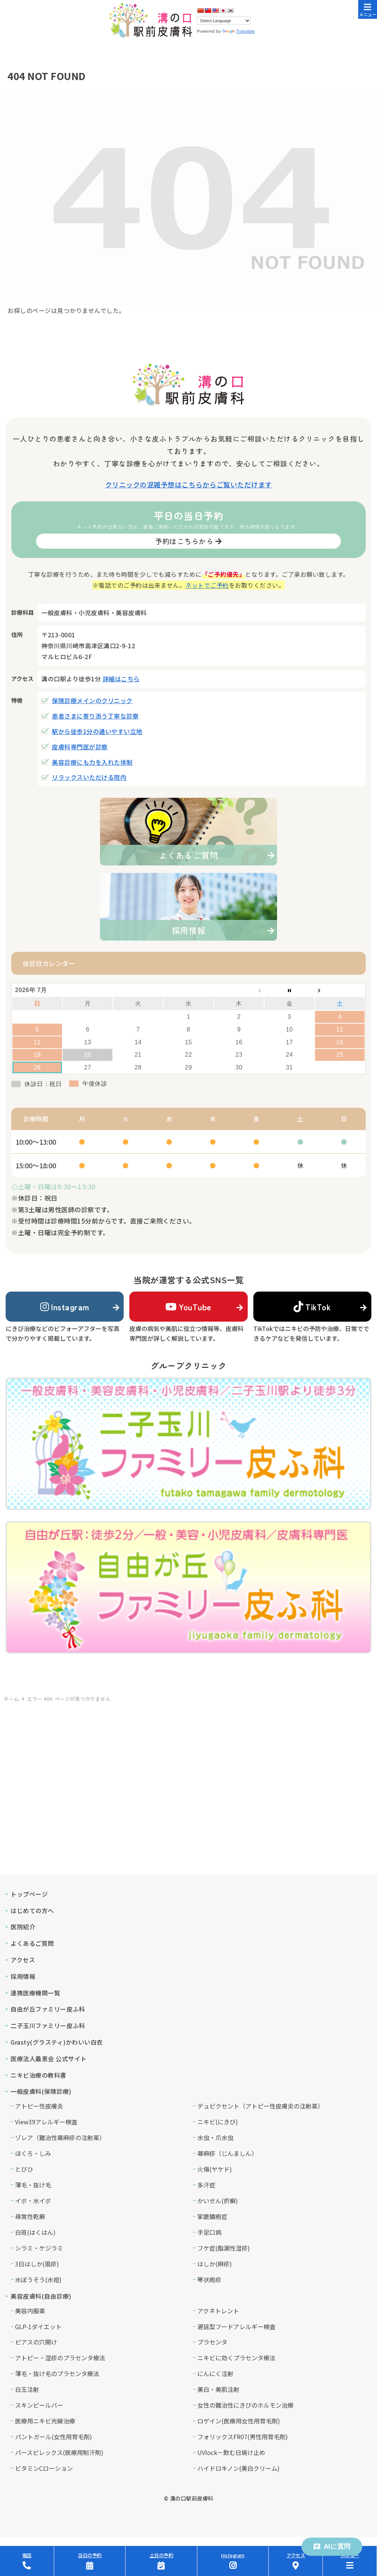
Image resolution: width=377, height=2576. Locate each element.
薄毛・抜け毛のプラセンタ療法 (57, 2373)
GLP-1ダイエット (38, 2326)
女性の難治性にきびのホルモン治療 (245, 2405)
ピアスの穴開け (36, 2341)
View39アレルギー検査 (46, 2121)
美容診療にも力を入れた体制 (92, 762)
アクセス (23, 1959)
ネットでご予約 (207, 585)
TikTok (312, 1307)
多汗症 (206, 2184)
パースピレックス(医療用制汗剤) (59, 2452)
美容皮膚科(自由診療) (41, 2296)
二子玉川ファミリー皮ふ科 (48, 2025)
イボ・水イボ (33, 2200)
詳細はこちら (121, 678)
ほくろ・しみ (33, 2153)
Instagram (64, 1307)
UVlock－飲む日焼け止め (231, 2452)
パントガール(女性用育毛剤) (53, 2436)
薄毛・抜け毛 (33, 2184)
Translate (238, 31)
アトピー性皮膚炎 (39, 2105)
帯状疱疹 (209, 2279)
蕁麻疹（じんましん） (227, 2153)
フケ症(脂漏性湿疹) (223, 2247)
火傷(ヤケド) (214, 2169)
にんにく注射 (215, 2373)
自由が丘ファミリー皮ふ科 (48, 2008)
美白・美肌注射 (218, 2389)
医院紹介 (23, 1926)
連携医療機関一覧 (35, 1992)
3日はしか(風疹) (37, 2263)
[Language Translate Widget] (224, 21)
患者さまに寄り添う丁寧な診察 (95, 715)
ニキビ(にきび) (217, 2121)
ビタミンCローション (44, 2468)
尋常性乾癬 (30, 2216)
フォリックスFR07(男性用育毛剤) (242, 2436)
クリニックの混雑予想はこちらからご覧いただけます (188, 484)
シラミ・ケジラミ (39, 2247)
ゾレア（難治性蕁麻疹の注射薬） (60, 2137)
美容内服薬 (30, 2310)
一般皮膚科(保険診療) (41, 2091)
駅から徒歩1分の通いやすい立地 (97, 731)
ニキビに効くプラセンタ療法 (236, 2357)
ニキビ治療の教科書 (39, 2075)
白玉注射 (27, 2389)
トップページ (29, 1893)
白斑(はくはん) (35, 2232)
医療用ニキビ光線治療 (45, 2420)
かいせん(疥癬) (217, 2200)
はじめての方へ (32, 1910)
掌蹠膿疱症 (212, 2216)
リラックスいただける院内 (89, 777)
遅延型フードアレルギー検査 (236, 2326)
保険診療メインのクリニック (92, 700)
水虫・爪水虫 (215, 2137)
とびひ (24, 2169)
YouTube (188, 1307)
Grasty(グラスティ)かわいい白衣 (57, 2042)
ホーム (11, 1698)
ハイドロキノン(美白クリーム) (238, 2468)
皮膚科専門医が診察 (80, 746)
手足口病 (209, 2232)
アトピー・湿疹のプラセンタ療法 (60, 2357)
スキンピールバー (39, 2405)
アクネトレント (218, 2310)
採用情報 (23, 1976)
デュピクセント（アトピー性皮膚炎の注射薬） (260, 2105)
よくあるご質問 (32, 1943)
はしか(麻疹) (214, 2263)
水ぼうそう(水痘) (38, 2279)
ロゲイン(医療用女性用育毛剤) (238, 2420)
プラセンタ (212, 2341)
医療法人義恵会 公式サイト (49, 2058)
